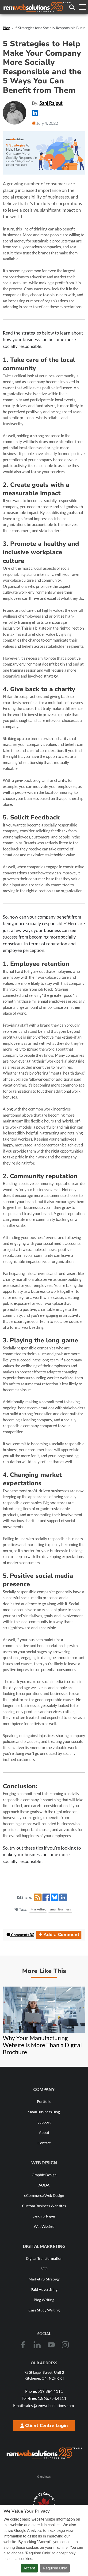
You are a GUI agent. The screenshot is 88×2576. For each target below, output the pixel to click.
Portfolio (44, 2101)
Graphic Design (44, 2174)
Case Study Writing (44, 2310)
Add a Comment (58, 1935)
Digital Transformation (44, 2258)
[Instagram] (65, 2344)
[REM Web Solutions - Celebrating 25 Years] (44, 2453)
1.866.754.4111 (44, 2398)
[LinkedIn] (37, 2344)
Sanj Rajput (51, 103)
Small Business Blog (44, 2111)
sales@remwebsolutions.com (43, 2405)
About (44, 2132)
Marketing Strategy (44, 2279)
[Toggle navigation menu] (82, 7)
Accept (29, 2568)
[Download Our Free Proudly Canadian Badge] (44, 2504)
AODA (44, 2185)
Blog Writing (44, 2299)
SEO (44, 2268)
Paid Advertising (44, 2289)
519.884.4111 (44, 2391)
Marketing (38, 1909)
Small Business (60, 1909)
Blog (6, 27)
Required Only (55, 2568)
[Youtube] (51, 2344)
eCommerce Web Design (44, 2195)
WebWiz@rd (44, 2226)
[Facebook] (23, 2344)
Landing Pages (44, 2216)
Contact (44, 2142)
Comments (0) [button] (20, 1934)
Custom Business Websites (44, 2205)
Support (44, 2122)
